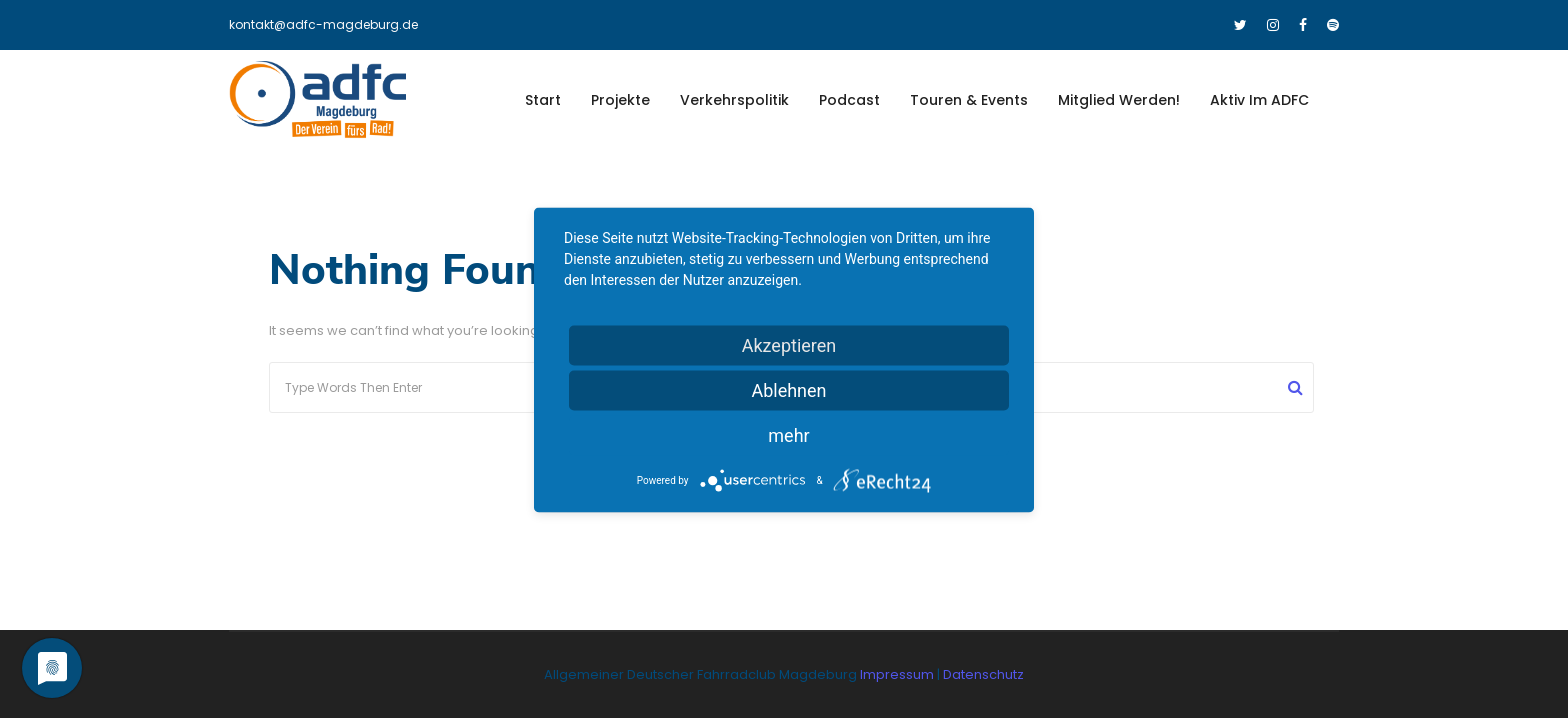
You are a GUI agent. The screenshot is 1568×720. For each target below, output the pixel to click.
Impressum (898, 674)
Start (543, 100)
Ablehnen (788, 390)
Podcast (849, 100)
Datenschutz (983, 674)
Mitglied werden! (1119, 100)
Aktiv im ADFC (1259, 100)
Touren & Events (969, 100)
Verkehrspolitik (734, 100)
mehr (788, 435)
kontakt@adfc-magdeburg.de (323, 24)
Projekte (620, 100)
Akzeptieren (789, 345)
